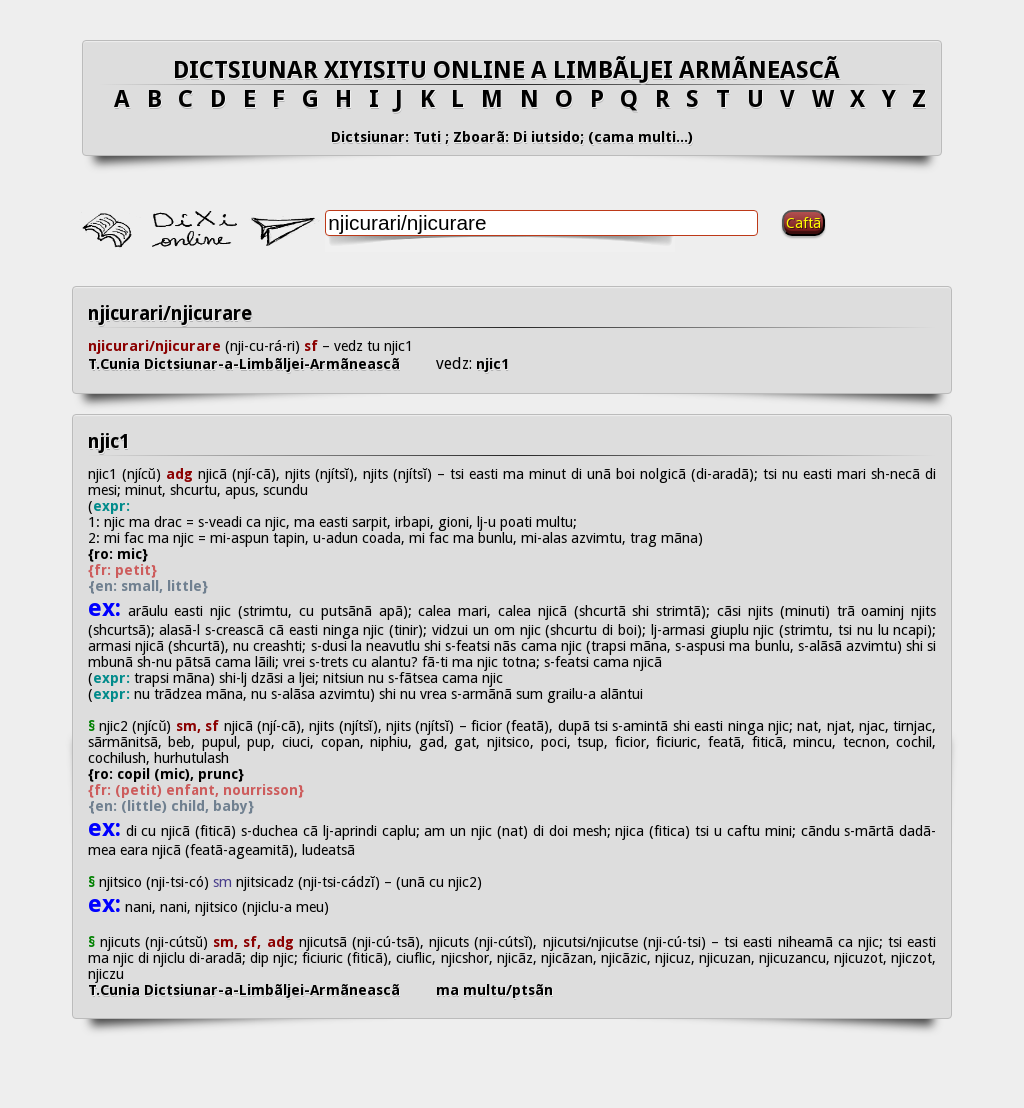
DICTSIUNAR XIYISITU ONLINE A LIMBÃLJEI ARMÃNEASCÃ (512, 70)
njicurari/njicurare (170, 313)
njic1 (490, 364)
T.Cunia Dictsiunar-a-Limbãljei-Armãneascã (262, 364)
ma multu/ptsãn (494, 990)
